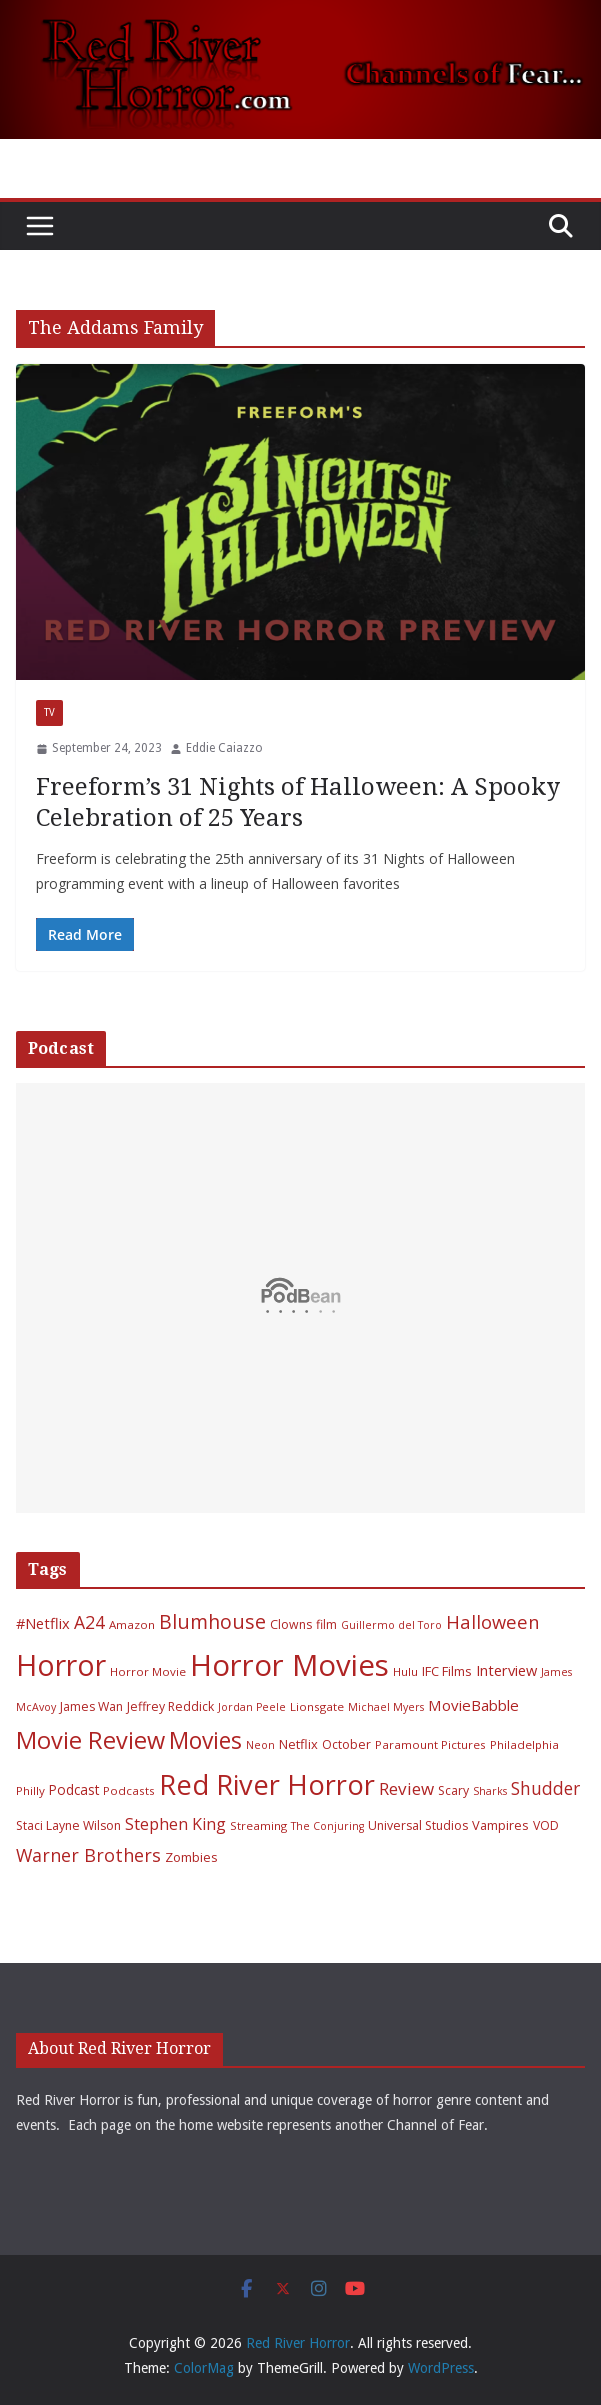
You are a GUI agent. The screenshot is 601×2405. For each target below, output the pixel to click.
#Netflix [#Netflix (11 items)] (43, 1623)
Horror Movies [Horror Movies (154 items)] (289, 1665)
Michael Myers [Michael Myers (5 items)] (386, 1707)
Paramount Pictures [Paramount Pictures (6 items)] (430, 1744)
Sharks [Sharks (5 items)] (490, 1791)
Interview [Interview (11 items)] (506, 1670)
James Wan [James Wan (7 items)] (91, 1706)
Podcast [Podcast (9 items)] (74, 1789)
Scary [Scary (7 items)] (453, 1790)
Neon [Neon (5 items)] (260, 1745)
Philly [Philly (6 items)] (30, 1790)
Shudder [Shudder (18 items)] (545, 1788)
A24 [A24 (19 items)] (89, 1622)
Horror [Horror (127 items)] (61, 1665)
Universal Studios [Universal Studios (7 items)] (418, 1825)
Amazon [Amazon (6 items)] (132, 1624)
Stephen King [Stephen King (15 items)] (175, 1824)
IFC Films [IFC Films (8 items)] (447, 1671)
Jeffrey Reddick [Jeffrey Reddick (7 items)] (170, 1706)
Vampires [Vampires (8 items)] (500, 1825)
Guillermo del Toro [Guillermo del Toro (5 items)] (391, 1625)
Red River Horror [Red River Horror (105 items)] (267, 1784)
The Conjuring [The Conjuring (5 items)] (327, 1826)
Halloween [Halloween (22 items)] (492, 1621)
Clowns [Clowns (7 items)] (291, 1624)
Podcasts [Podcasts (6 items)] (129, 1790)
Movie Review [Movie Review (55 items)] (90, 1740)
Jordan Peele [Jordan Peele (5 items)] (252, 1707)
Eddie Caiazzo (224, 748)
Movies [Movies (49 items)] (205, 1740)
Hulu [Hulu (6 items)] (405, 1671)
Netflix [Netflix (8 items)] (298, 1744)
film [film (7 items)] (326, 1624)
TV (49, 712)
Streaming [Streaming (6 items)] (258, 1825)
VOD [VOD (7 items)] (546, 1825)
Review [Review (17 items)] (406, 1788)
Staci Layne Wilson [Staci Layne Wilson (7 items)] (68, 1825)
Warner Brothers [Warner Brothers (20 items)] (88, 1855)
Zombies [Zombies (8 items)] (191, 1857)
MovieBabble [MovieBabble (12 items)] (473, 1705)
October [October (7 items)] (346, 1744)
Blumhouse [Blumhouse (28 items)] (212, 1621)
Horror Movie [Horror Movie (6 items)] (148, 1671)
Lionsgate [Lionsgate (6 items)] (317, 1706)
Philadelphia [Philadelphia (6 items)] (524, 1744)
